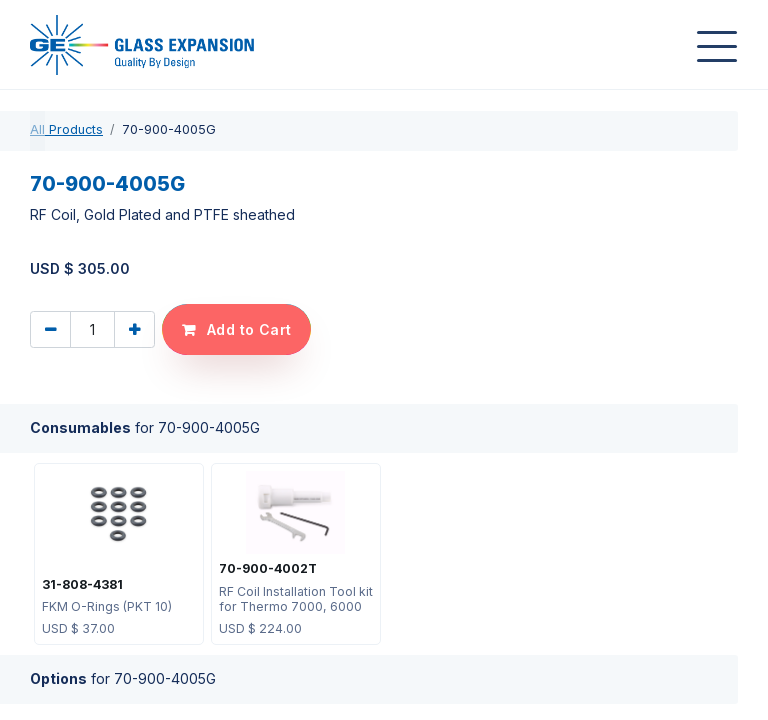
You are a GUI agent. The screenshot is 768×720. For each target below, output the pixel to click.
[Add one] (134, 329)
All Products (66, 129)
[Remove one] (50, 329)
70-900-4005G (107, 184)
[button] (236, 329)
